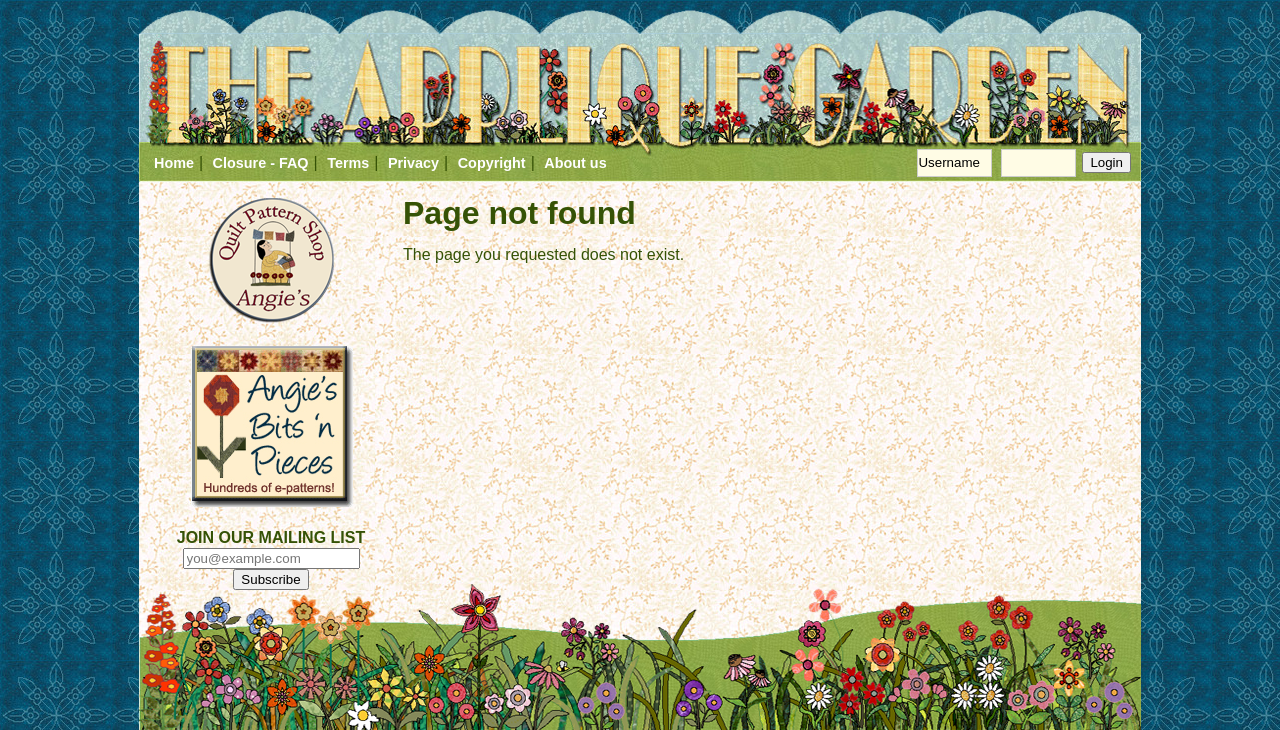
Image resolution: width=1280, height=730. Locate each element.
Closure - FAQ (261, 163)
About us (575, 163)
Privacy (413, 163)
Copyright (492, 163)
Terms (348, 163)
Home (174, 163)
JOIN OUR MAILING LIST (271, 537)
